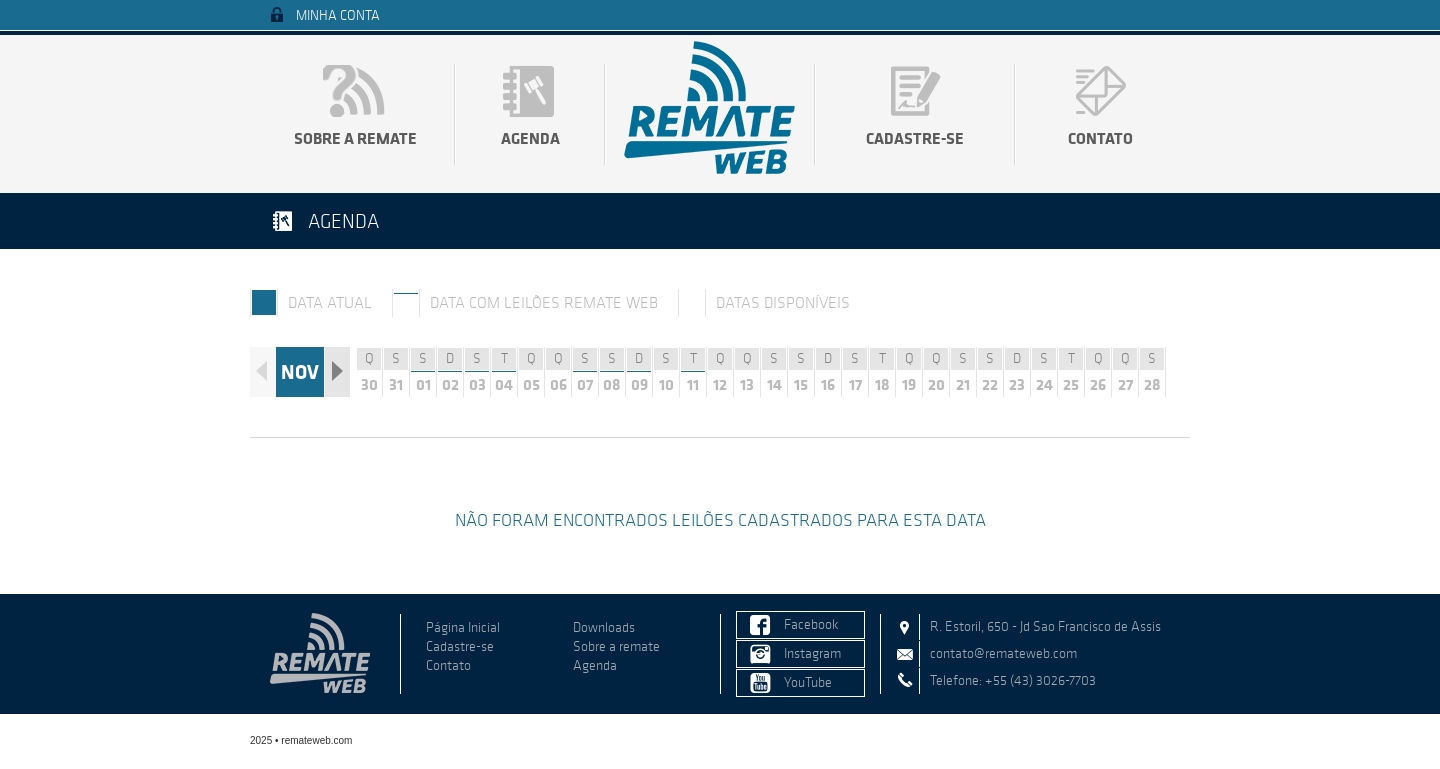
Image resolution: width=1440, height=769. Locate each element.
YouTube (808, 682)
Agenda (530, 138)
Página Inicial (463, 627)
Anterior (262, 372)
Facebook (811, 624)
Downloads (604, 627)
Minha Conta (338, 15)
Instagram (812, 653)
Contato (1100, 138)
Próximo (337, 372)
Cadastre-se (915, 138)
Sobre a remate (355, 138)
